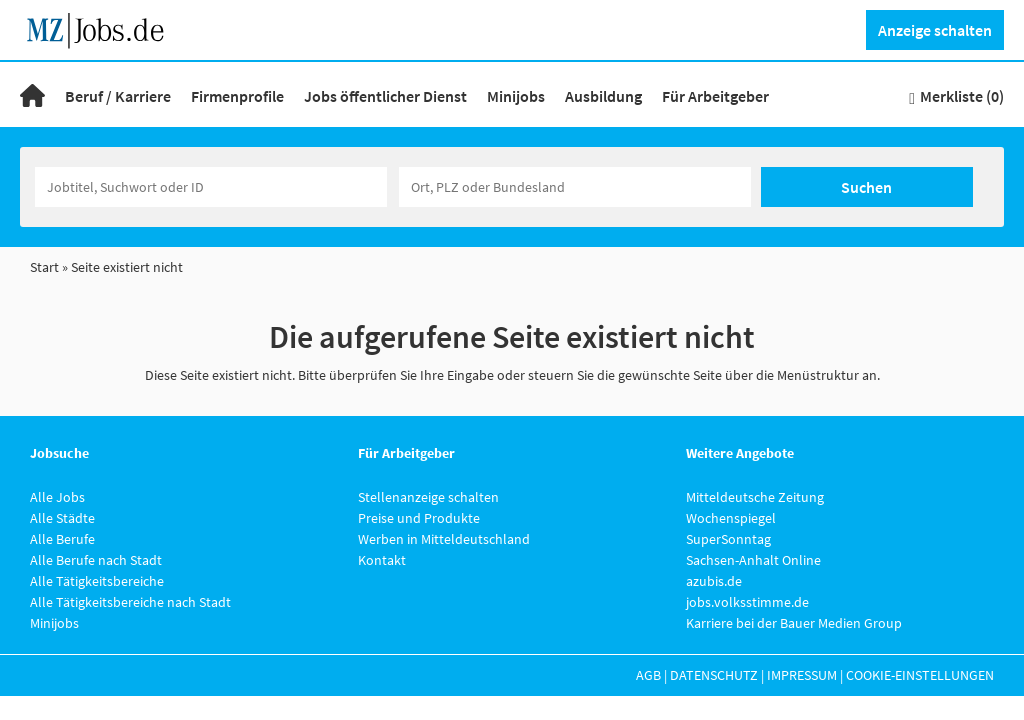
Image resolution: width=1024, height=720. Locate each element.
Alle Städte (62, 518)
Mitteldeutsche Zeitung (755, 497)
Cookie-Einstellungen (920, 675)
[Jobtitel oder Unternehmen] (211, 187)
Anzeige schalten (935, 30)
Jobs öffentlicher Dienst (385, 96)
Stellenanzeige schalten (428, 497)
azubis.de (714, 581)
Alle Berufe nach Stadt (96, 560)
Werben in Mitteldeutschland (444, 539)
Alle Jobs (57, 497)
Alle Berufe (62, 539)
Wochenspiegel (731, 518)
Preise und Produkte (419, 518)
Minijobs (516, 96)
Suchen (866, 187)
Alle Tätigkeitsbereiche (97, 581)
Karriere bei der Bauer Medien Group (794, 623)
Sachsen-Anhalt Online (753, 560)
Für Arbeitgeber (715, 96)
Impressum (802, 675)
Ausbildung (603, 96)
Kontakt (382, 560)
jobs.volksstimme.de (747, 602)
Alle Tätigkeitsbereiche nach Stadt (130, 602)
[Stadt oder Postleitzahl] (575, 187)
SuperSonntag (728, 539)
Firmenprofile (237, 96)
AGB (648, 675)
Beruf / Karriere (118, 96)
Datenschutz (714, 675)
